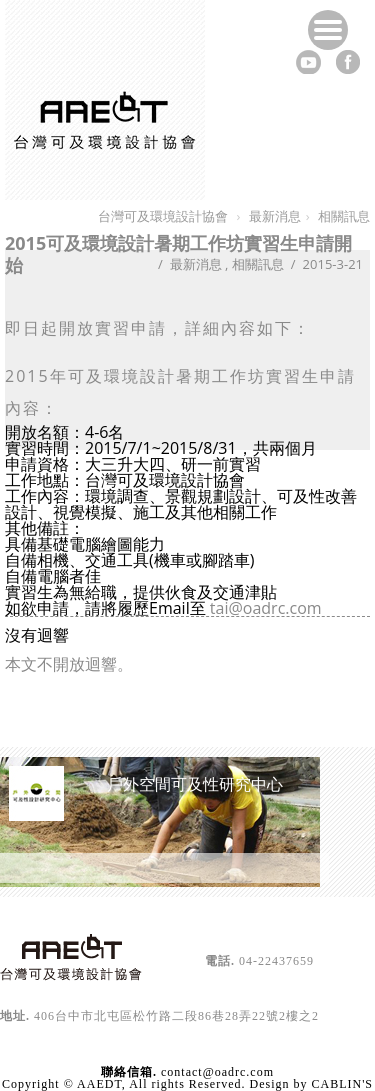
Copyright (31, 1084)
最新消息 (196, 264)
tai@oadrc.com (266, 608)
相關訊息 (258, 264)
